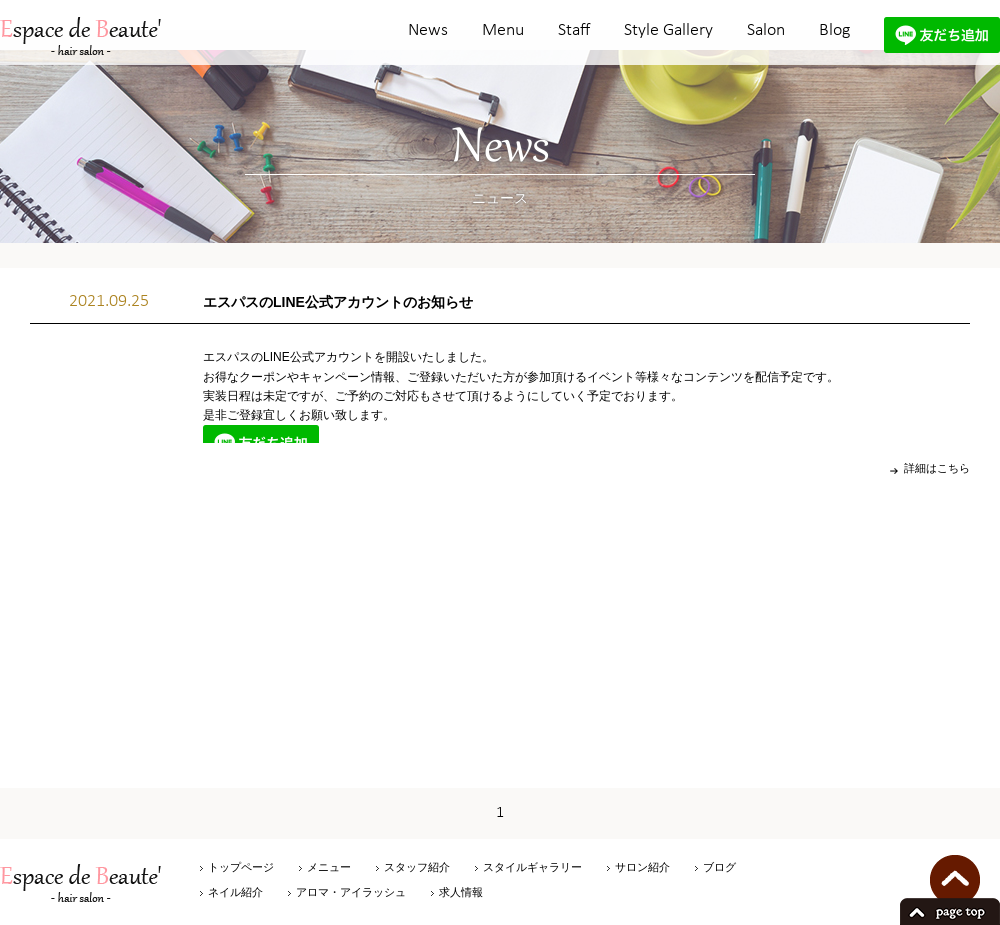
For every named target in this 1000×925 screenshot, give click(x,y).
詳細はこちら (937, 468)
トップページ (241, 867)
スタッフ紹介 (417, 867)
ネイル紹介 (235, 892)
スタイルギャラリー (532, 867)
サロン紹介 (642, 867)
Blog (834, 30)
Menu (503, 30)
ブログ (719, 867)
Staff (574, 30)
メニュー (329, 867)
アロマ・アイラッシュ (351, 892)
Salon (766, 30)
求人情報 (461, 892)
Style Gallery (668, 30)
